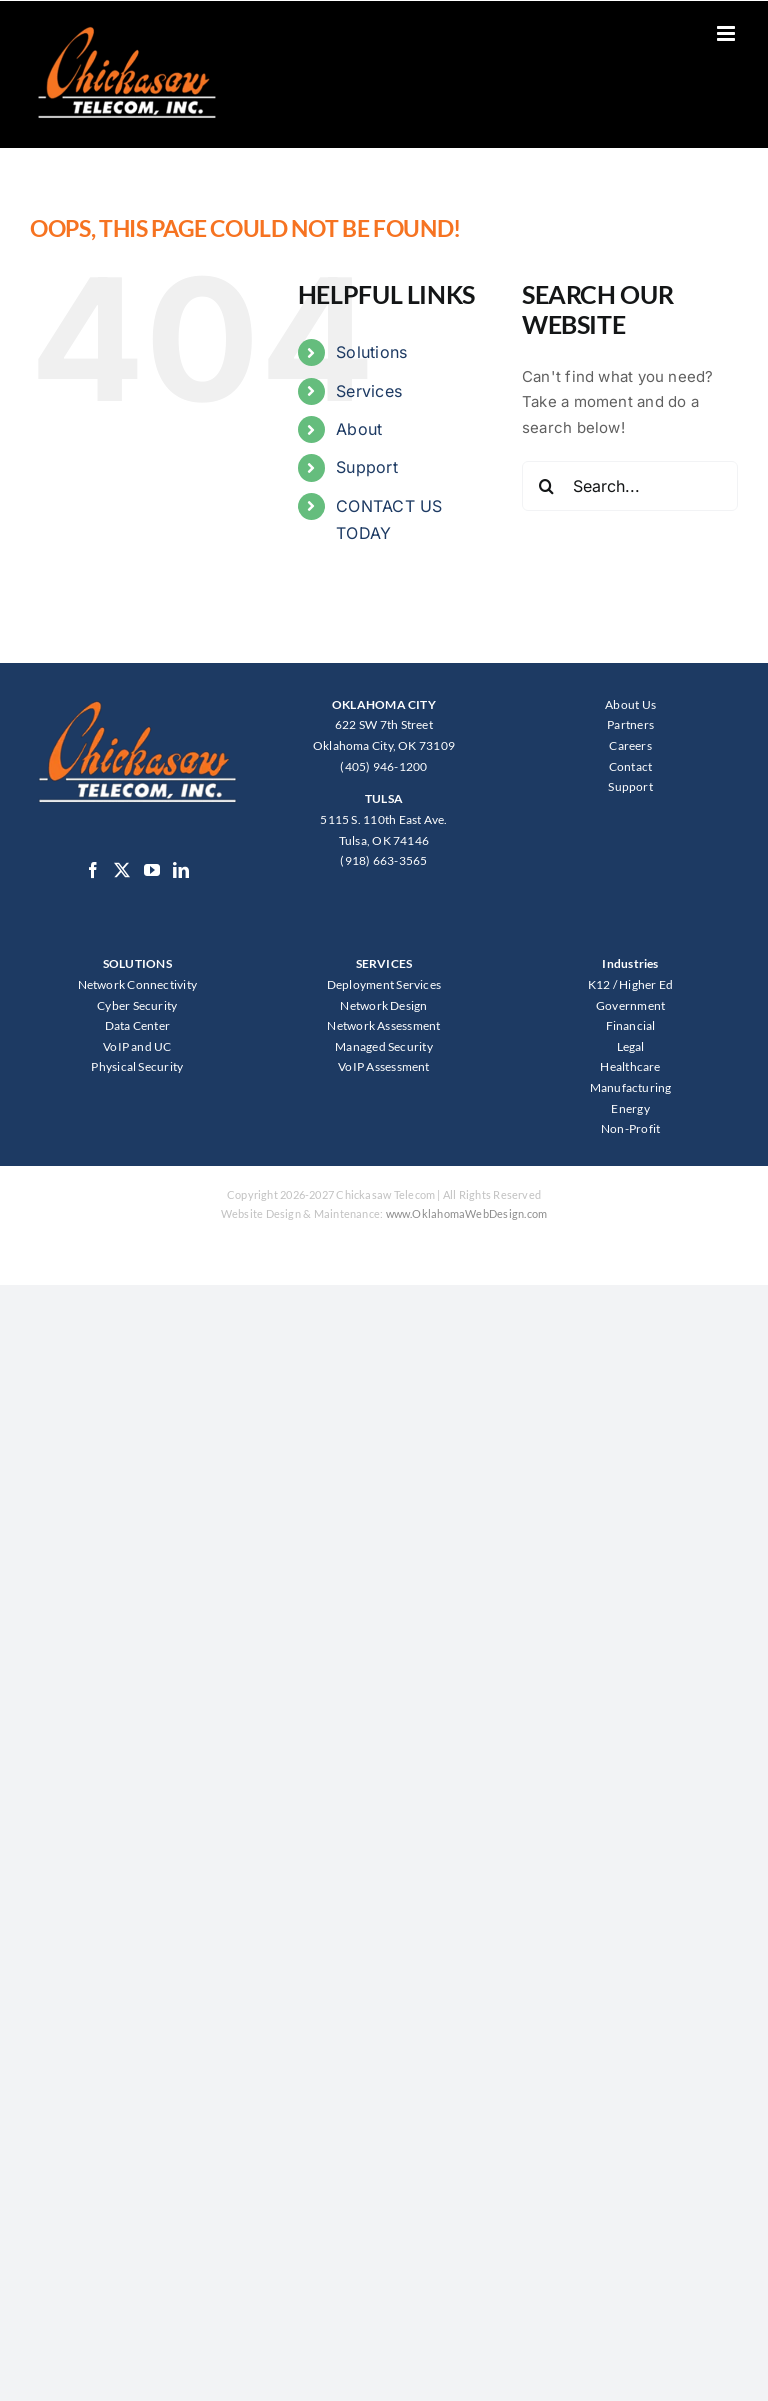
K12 (599, 984)
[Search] (547, 486)
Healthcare (630, 1066)
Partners (630, 724)
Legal (631, 1046)
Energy (630, 1108)
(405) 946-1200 (383, 766)
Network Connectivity (138, 984)
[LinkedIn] (181, 870)
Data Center (137, 1025)
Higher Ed (646, 984)
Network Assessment (383, 1025)
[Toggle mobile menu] (727, 33)
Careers (630, 745)
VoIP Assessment (383, 1066)
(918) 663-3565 (383, 860)
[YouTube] (152, 870)
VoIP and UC (137, 1046)
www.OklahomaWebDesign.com (467, 1213)
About (359, 429)
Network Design (383, 1005)
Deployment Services (384, 984)
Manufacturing (631, 1087)
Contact (631, 766)
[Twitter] (122, 870)
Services (369, 391)
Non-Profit (630, 1128)
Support (367, 467)
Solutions (371, 352)
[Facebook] (93, 870)
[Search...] (630, 486)
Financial (631, 1025)
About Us (630, 704)
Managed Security (384, 1046)
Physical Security (137, 1066)
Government (630, 1005)
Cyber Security (137, 1005)
